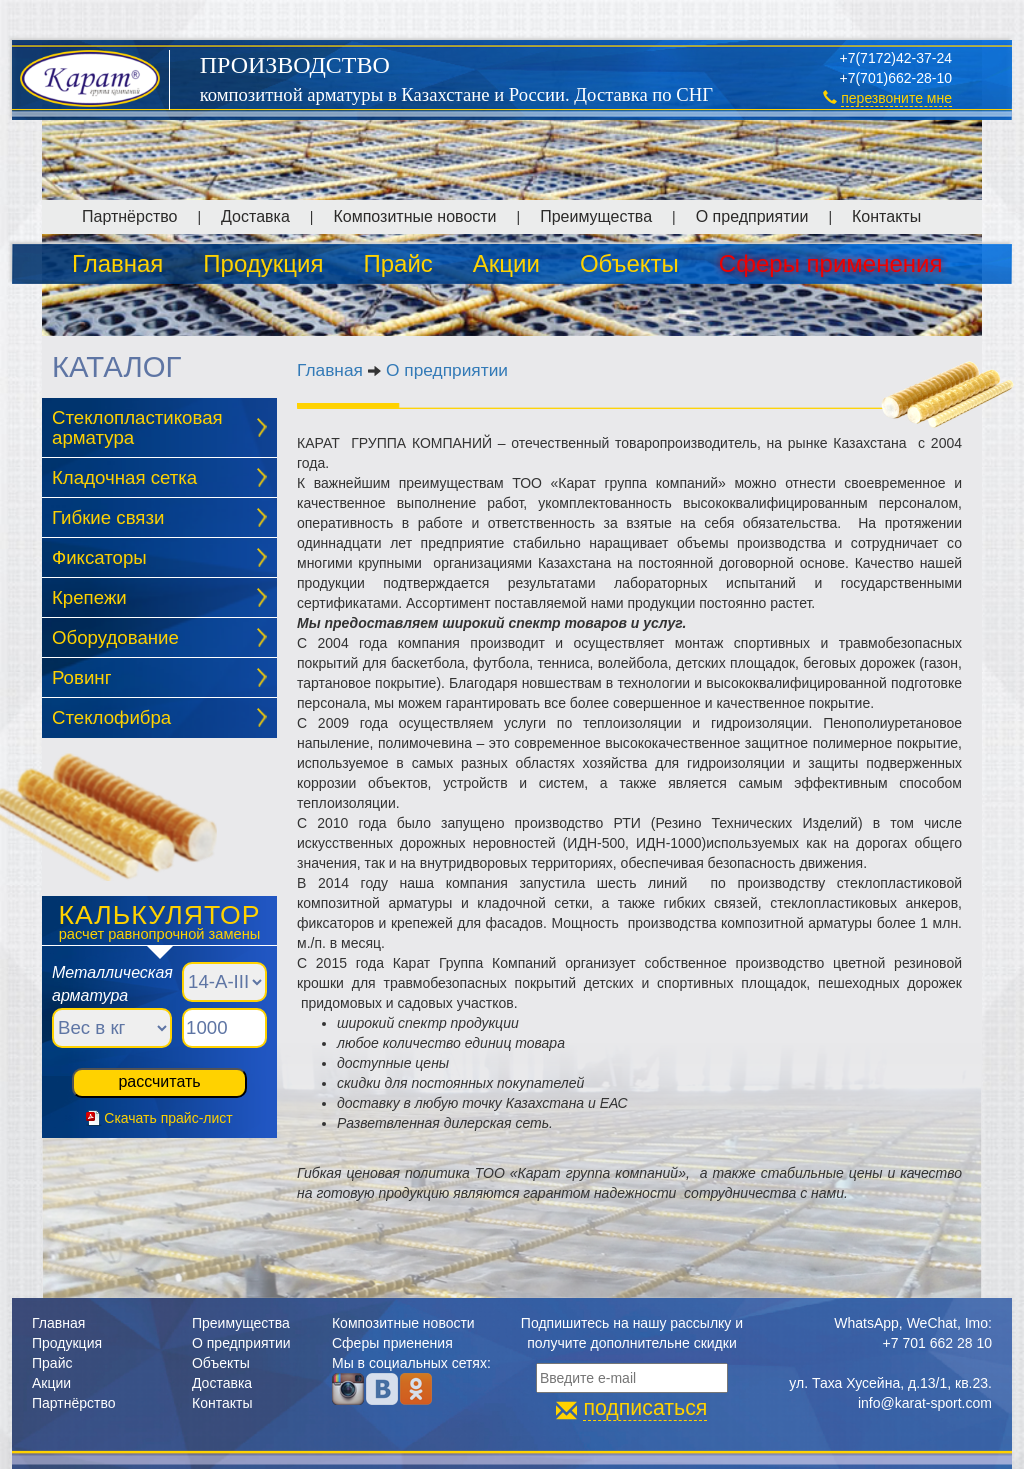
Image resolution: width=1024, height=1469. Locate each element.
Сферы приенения (392, 1343)
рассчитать (159, 1081)
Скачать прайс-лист (168, 1118)
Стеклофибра (111, 717)
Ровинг (81, 677)
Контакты (886, 216)
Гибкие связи (108, 517)
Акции (506, 263)
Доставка (255, 216)
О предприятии (752, 216)
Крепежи (89, 597)
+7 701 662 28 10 (937, 1343)
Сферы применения (831, 263)
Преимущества (596, 216)
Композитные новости (414, 216)
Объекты (629, 263)
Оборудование (115, 637)
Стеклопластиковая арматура (137, 428)
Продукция (263, 263)
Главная (117, 263)
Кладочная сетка (124, 477)
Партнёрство (129, 216)
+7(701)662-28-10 (896, 78)
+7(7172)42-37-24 (896, 58)
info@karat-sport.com (925, 1403)
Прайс (397, 263)
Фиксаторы (99, 557)
